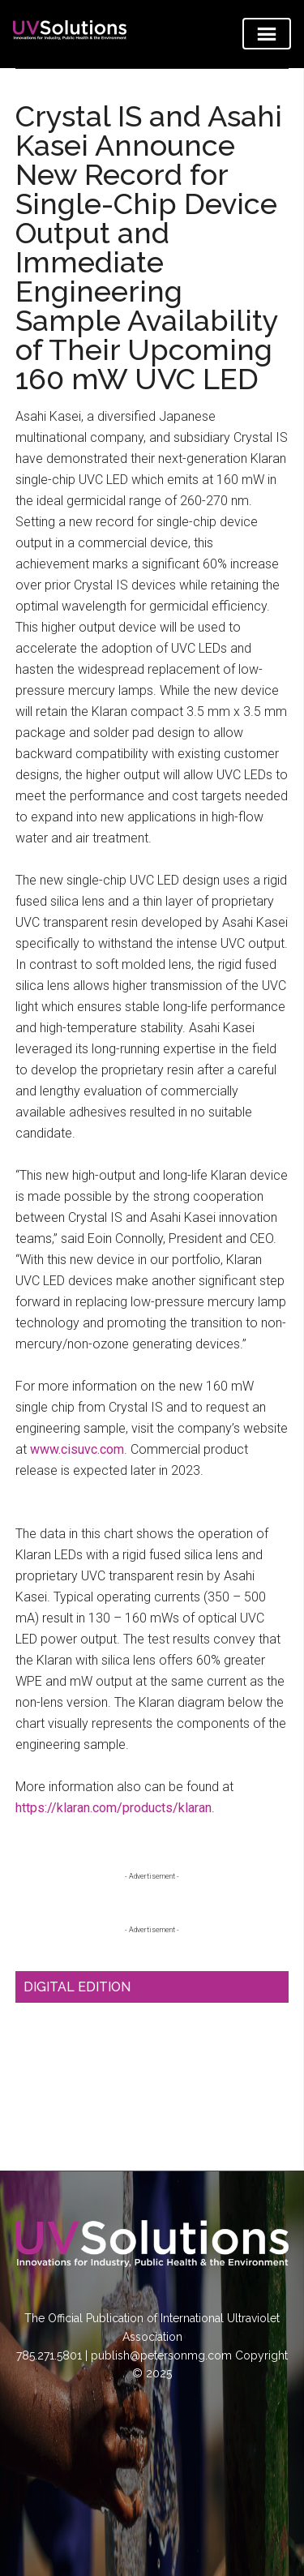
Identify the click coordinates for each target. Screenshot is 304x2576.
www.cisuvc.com (77, 1449)
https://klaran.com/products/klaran (113, 1807)
